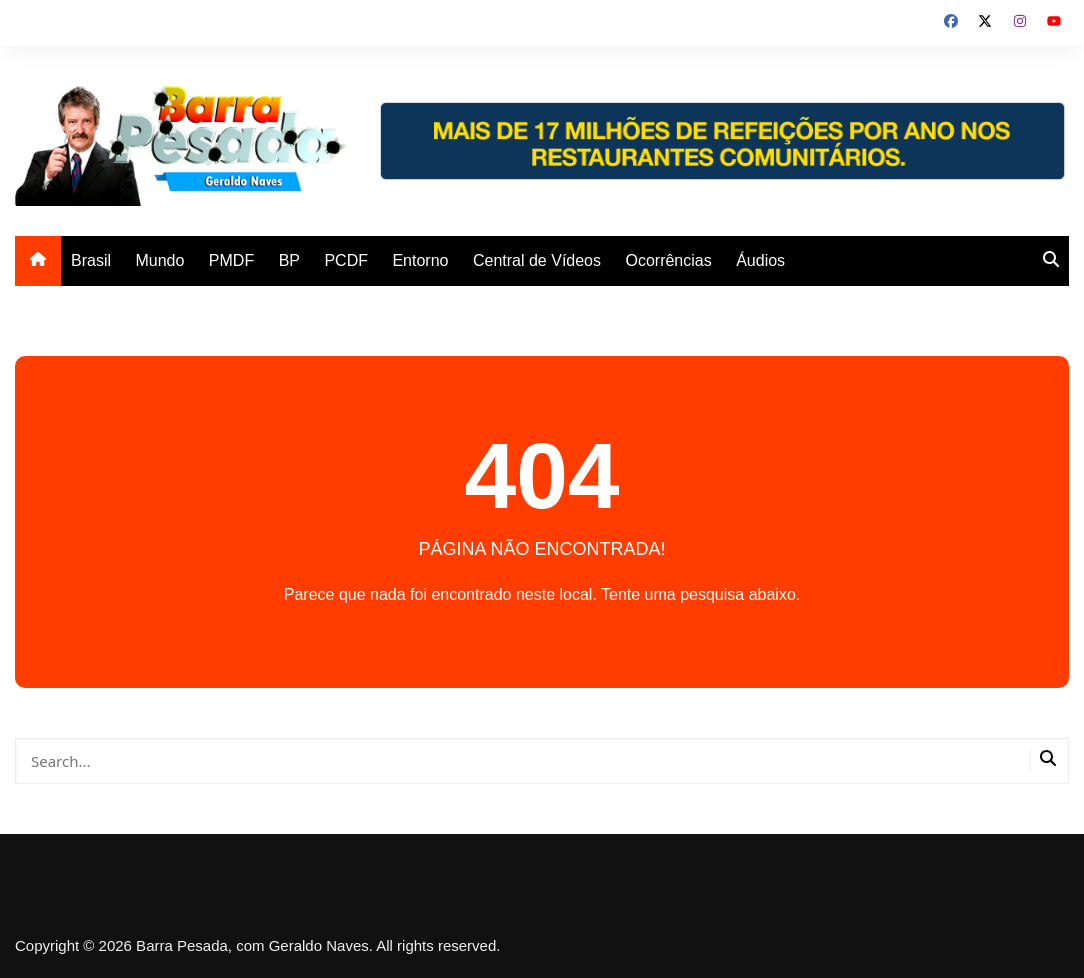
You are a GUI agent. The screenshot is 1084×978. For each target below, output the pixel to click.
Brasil (91, 260)
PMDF (231, 260)
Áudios (760, 260)
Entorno (420, 260)
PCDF (346, 260)
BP (289, 260)
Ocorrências (668, 260)
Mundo (159, 260)
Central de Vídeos (537, 260)
